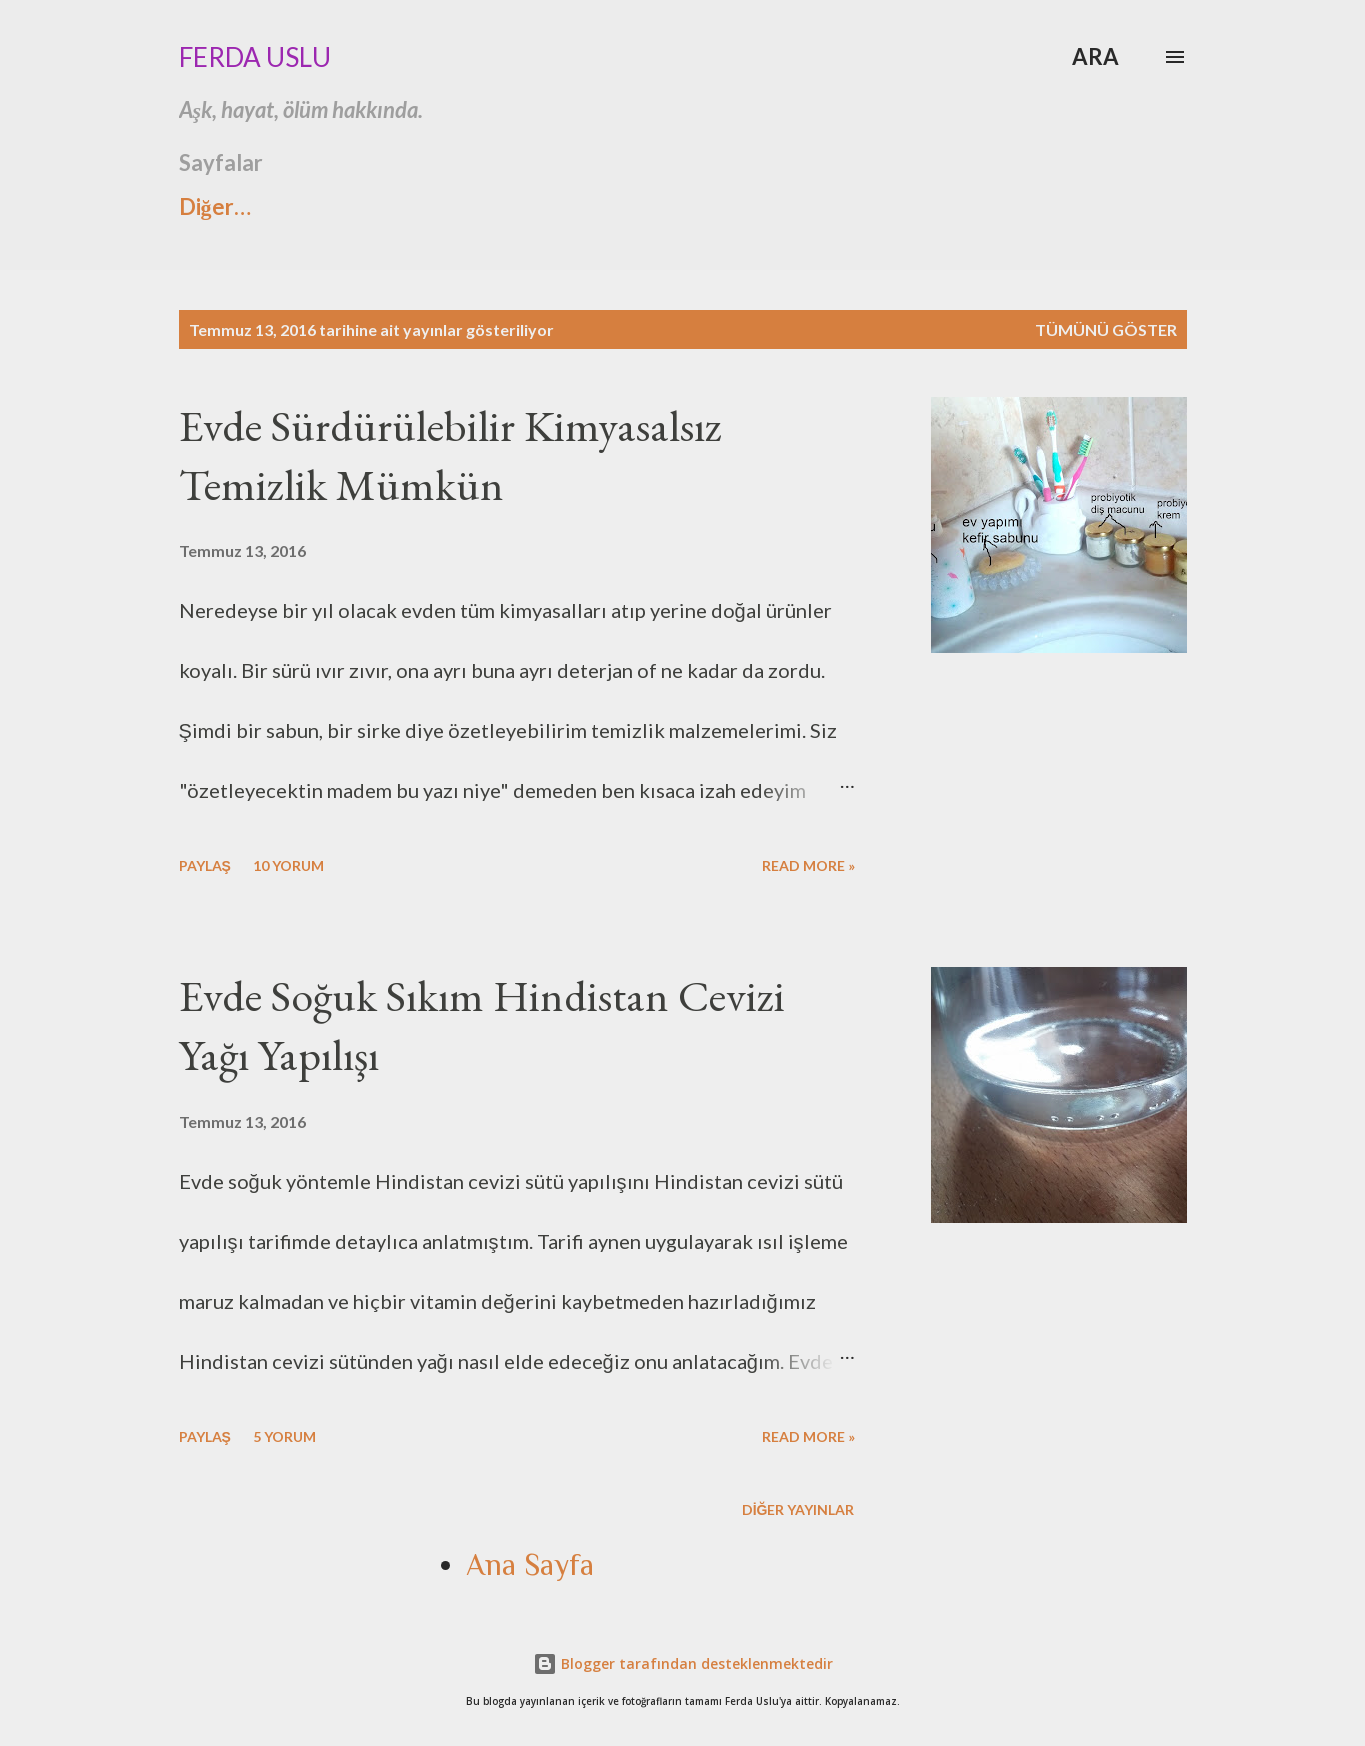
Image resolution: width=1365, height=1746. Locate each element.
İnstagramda (467, 206)
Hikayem (636, 206)
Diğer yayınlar (798, 1509)
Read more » (808, 865)
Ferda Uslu (255, 57)
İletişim (778, 206)
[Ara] (1095, 57)
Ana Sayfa (926, 206)
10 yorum (288, 865)
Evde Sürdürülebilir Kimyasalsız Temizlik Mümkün (450, 455)
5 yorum (284, 1436)
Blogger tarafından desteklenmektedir (683, 1663)
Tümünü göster (1106, 329)
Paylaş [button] (205, 865)
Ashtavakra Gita (260, 206)
